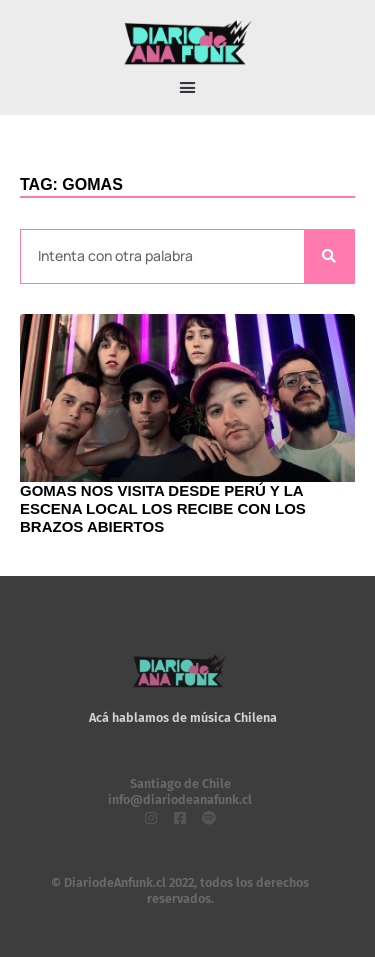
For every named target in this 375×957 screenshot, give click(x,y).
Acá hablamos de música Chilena (183, 717)
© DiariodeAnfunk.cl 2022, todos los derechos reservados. (180, 890)
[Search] (329, 256)
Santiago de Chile (180, 783)
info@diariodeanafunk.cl (180, 799)
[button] (188, 88)
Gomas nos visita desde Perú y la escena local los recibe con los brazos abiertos (163, 508)
